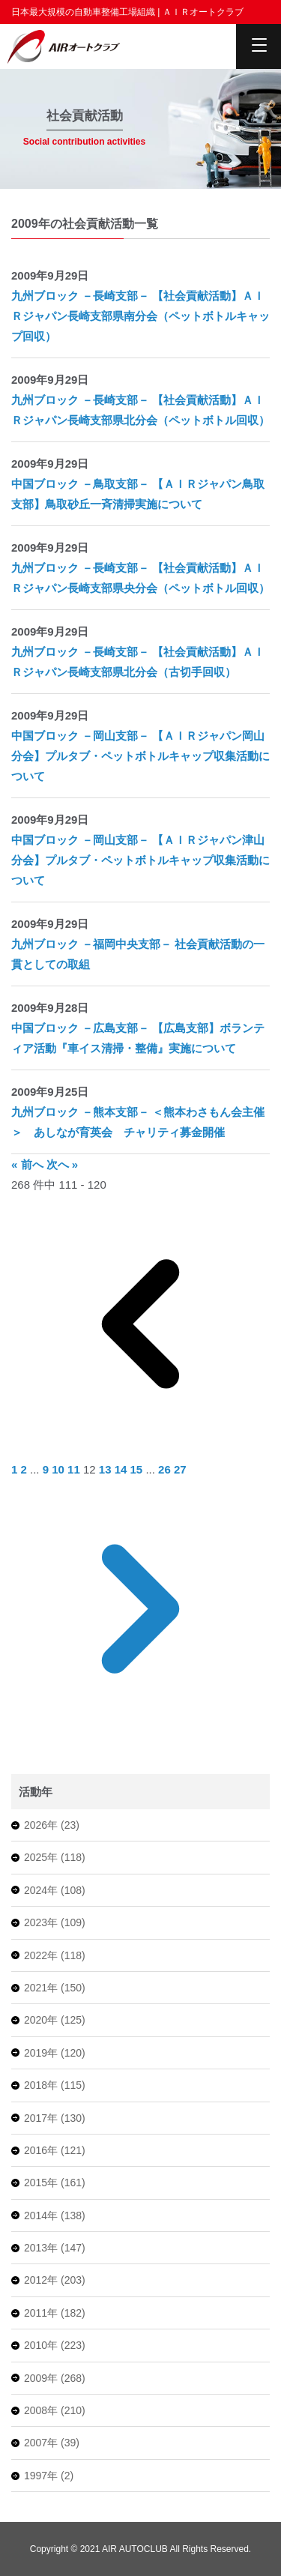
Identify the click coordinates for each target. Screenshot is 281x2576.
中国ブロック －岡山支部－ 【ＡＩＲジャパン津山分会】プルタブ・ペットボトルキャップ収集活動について (140, 860)
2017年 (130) (54, 2118)
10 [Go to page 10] (59, 1469)
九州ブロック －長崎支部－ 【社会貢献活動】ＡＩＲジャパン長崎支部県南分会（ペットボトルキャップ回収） (140, 316)
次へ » (62, 1164)
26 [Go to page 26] (166, 1469)
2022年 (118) (54, 1955)
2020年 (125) (54, 2020)
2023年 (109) (54, 1922)
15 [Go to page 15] (138, 1469)
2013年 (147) (54, 2248)
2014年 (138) (54, 2215)
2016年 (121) (54, 2150)
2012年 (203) (54, 2280)
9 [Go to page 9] (47, 1469)
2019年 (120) (54, 2053)
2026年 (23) (51, 1825)
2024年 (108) (54, 1890)
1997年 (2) (48, 2476)
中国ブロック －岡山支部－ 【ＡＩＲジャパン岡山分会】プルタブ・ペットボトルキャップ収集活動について (140, 755)
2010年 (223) (54, 2345)
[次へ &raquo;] (140, 1734)
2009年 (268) (54, 2378)
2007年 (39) (51, 2443)
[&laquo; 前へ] (140, 1449)
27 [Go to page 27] (180, 1469)
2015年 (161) (54, 2183)
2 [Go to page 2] (26, 1469)
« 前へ (28, 1164)
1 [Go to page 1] (16, 1469)
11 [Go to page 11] (75, 1469)
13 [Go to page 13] (107, 1469)
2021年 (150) (54, 1988)
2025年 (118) (54, 1857)
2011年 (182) (54, 2313)
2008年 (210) (54, 2410)
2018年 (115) (54, 2085)
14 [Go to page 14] (122, 1469)
